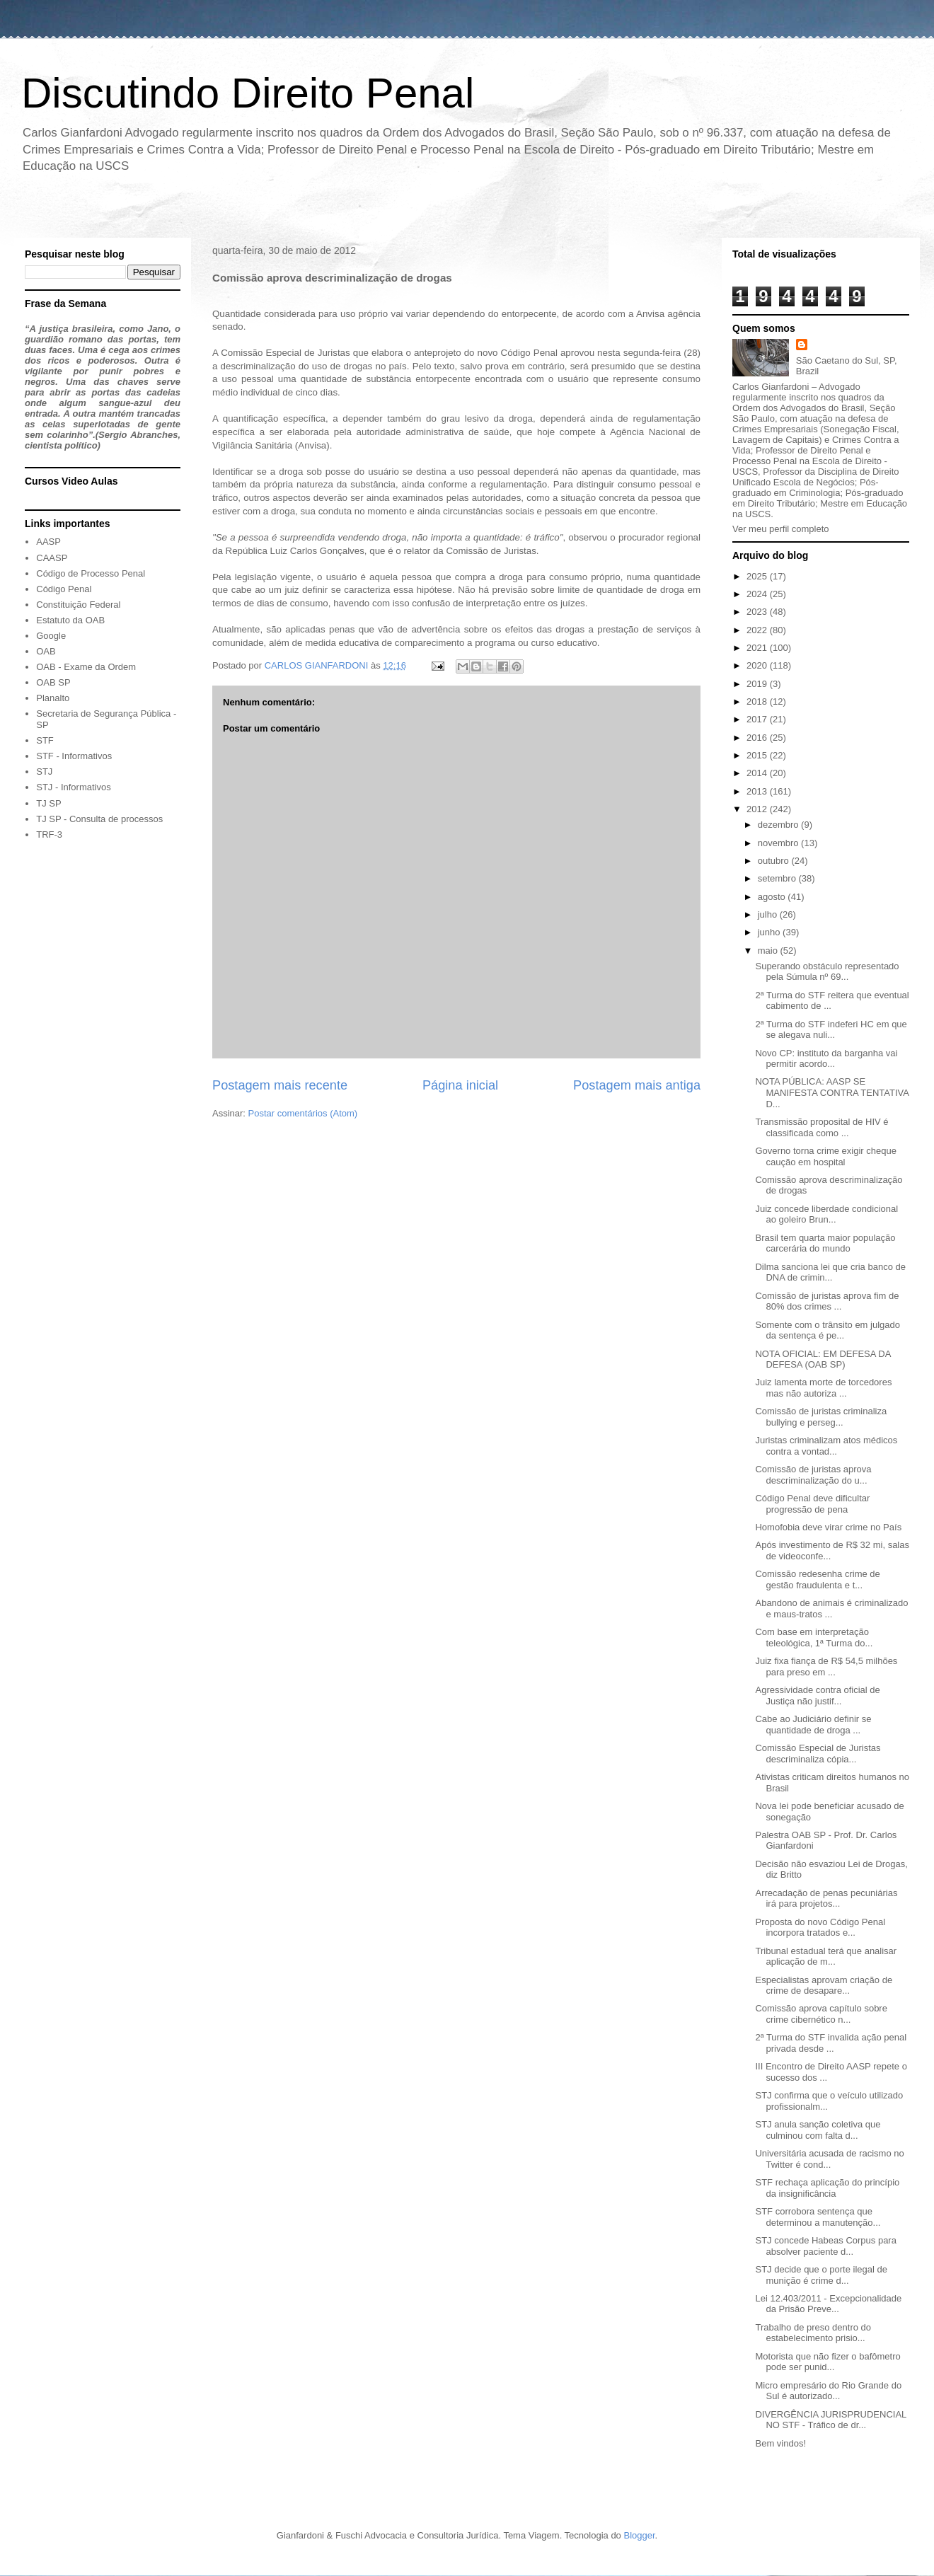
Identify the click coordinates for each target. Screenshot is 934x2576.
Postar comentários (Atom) (303, 1113)
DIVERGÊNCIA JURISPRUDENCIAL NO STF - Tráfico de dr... (830, 2420)
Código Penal (63, 589)
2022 (758, 630)
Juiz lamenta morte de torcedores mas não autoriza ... (823, 1388)
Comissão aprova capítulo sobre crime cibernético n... (821, 2014)
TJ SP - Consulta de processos (99, 819)
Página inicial (460, 1085)
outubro (775, 860)
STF (45, 740)
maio (769, 950)
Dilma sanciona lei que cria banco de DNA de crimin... (830, 1272)
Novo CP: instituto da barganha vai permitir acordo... (826, 1059)
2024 (758, 594)
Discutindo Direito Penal (247, 93)
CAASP (51, 558)
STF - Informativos (74, 756)
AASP (48, 541)
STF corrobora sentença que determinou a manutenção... (817, 2217)
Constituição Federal (78, 604)
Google (51, 635)
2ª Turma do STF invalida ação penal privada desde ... (830, 2043)
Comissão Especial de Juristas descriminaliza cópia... (817, 1753)
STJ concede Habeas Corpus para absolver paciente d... (825, 2246)
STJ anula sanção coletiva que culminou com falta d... (817, 2130)
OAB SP (53, 682)
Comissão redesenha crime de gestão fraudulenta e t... (817, 1579)
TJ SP (48, 803)
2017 (758, 719)
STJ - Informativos (73, 787)
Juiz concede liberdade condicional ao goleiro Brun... (826, 1214)
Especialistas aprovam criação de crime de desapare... (823, 1986)
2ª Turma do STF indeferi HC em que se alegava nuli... (830, 1030)
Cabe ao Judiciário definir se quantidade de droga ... (813, 1724)
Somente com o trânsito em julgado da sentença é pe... (827, 1330)
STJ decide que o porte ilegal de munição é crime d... (821, 2275)
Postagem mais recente (279, 1085)
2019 (758, 683)
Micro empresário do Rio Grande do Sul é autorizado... (828, 2391)
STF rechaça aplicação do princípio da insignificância (827, 2188)
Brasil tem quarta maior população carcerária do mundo (825, 1243)
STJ (44, 771)
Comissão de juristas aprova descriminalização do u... (813, 1475)
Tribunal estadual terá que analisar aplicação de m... (825, 1957)
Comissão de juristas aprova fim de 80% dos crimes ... (827, 1301)
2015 (758, 755)
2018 (758, 701)
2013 (758, 791)
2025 (758, 576)
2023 (758, 611)
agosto (773, 896)
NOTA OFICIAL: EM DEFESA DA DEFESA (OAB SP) (822, 1359)
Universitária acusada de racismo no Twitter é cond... (829, 2159)
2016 (758, 737)
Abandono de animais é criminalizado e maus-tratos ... (831, 1608)
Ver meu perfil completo (780, 529)
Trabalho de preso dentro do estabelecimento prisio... (813, 2333)
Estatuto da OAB (70, 620)
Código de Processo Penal (90, 573)
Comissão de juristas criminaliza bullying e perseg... (821, 1417)
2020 (758, 665)
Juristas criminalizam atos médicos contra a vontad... (826, 1446)
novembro (779, 843)
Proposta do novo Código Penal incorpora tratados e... (820, 1928)
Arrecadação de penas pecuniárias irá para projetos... (826, 1899)
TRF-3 (49, 834)
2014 (758, 773)
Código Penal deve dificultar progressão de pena (812, 1504)
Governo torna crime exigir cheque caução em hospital (825, 1156)
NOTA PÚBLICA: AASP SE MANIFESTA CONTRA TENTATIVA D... (832, 1092)
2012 (758, 809)
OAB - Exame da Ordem (86, 667)
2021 (758, 647)
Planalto (52, 698)
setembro (778, 878)
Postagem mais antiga (636, 1085)
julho (769, 914)
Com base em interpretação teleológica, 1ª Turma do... (813, 1637)
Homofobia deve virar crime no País (828, 1527)
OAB (45, 651)
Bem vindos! (780, 2443)
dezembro (779, 824)
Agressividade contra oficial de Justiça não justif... (817, 1695)
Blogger (639, 2535)
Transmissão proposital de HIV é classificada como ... (821, 1127)
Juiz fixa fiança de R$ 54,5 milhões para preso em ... (826, 1666)
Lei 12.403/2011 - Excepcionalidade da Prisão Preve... (828, 2304)
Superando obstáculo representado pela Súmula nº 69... (827, 972)
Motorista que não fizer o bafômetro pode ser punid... (827, 2362)
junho (770, 932)
